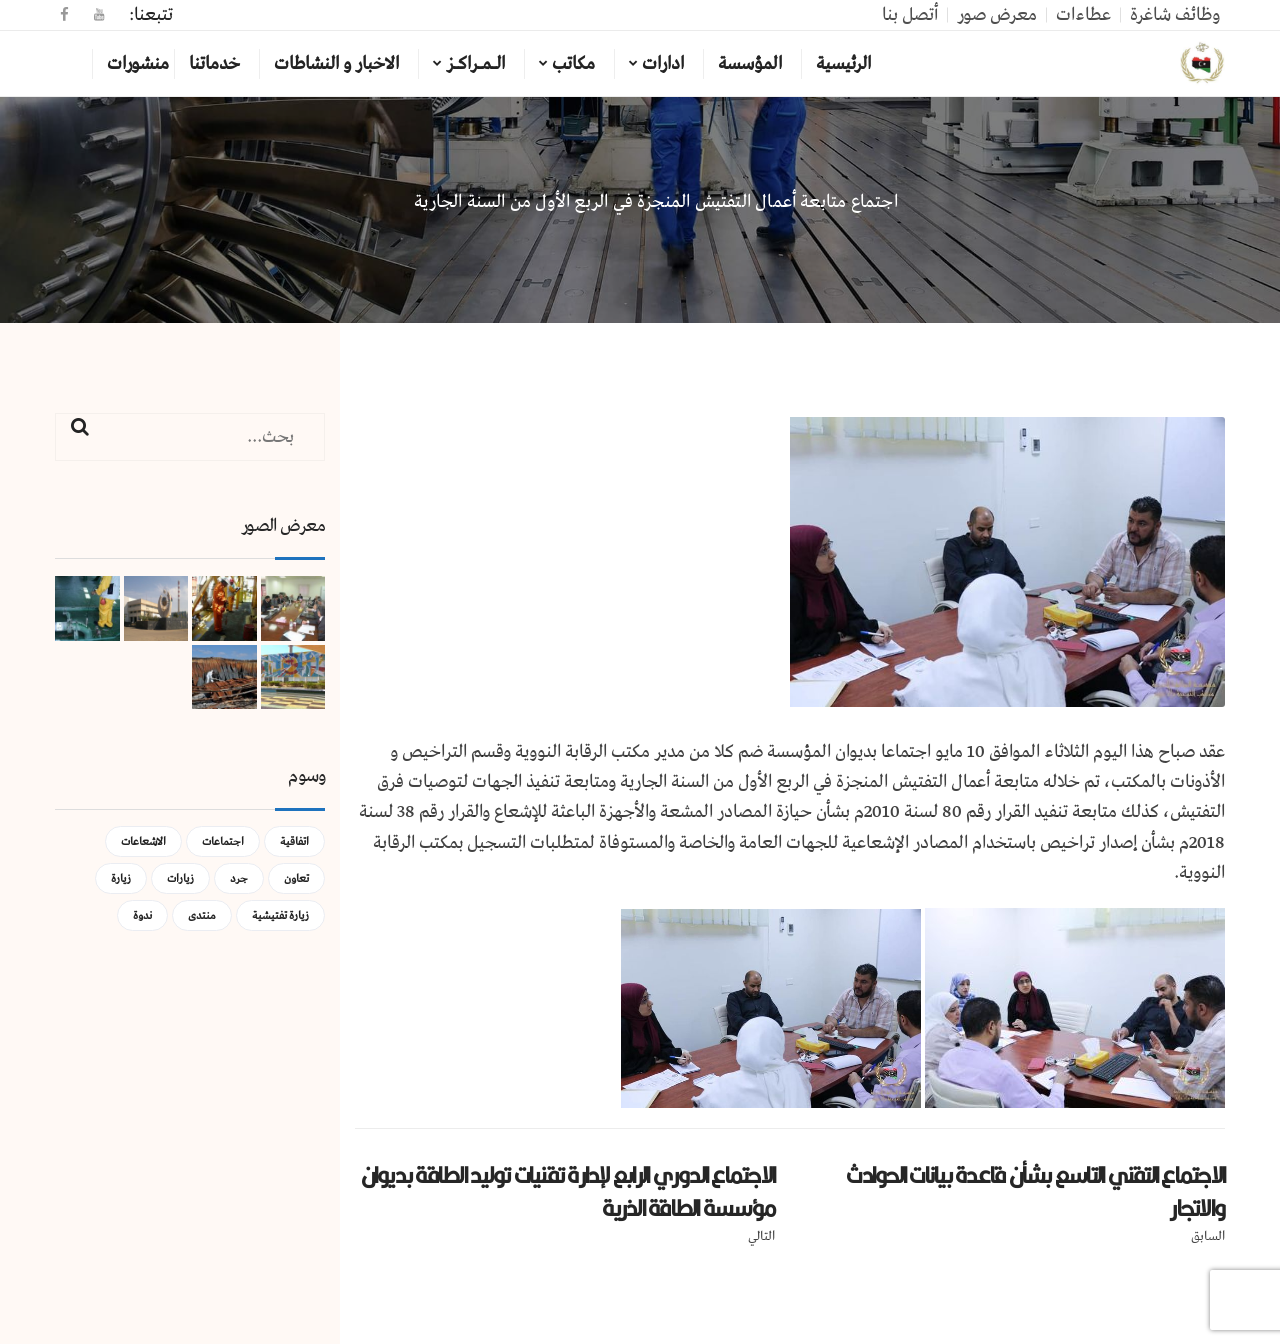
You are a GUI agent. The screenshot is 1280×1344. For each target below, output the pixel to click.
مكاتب (573, 64)
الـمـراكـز (475, 64)
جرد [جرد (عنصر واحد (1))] (239, 878)
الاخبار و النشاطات (336, 64)
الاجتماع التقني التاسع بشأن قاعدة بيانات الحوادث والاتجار (1035, 1191)
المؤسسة (750, 64)
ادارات (663, 64)
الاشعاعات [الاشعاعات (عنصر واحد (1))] (143, 841)
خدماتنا (214, 64)
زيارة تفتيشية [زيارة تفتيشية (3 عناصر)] (280, 915)
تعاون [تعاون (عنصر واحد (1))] (296, 878)
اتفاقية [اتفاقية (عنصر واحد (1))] (294, 841)
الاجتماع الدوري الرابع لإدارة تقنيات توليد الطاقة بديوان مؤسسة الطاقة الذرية (568, 1191)
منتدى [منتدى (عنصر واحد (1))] (202, 915)
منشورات (138, 64)
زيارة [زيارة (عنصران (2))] (121, 878)
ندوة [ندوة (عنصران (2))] (142, 915)
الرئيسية (843, 64)
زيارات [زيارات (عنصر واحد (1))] (180, 878)
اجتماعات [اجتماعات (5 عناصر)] (223, 841)
